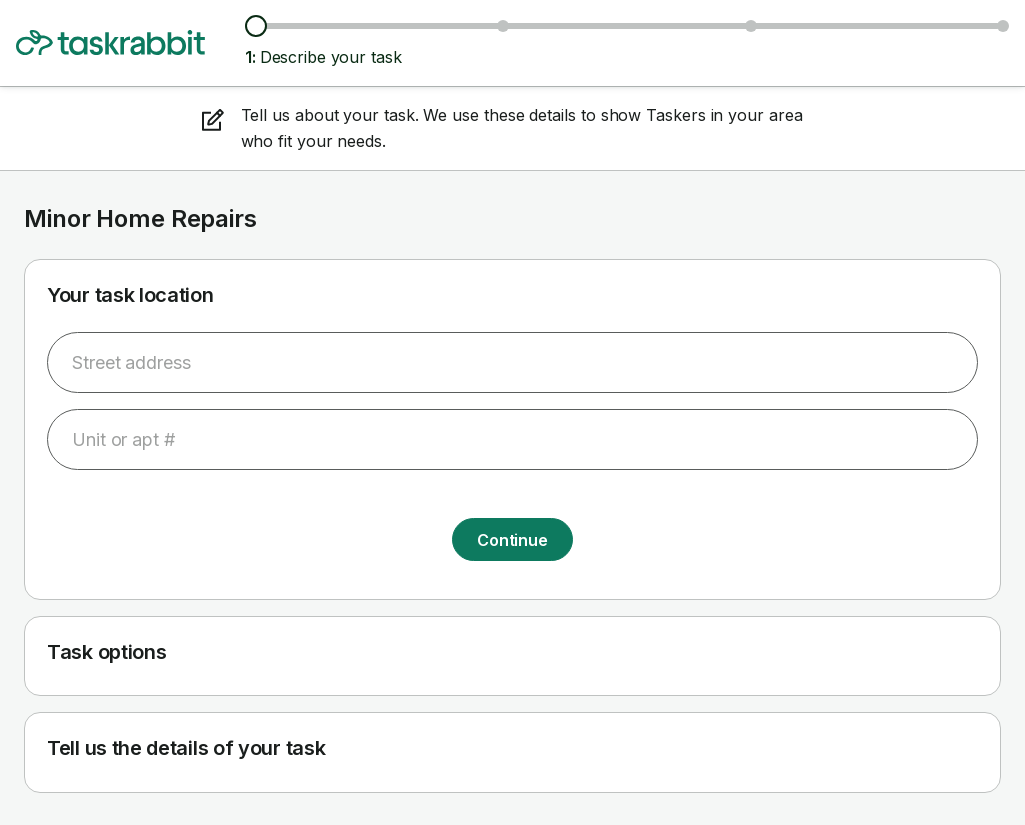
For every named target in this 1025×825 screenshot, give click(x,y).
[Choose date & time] (751, 26)
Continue (512, 540)
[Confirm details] (1003, 26)
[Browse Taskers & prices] (503, 26)
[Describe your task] (256, 26)
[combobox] (512, 362)
